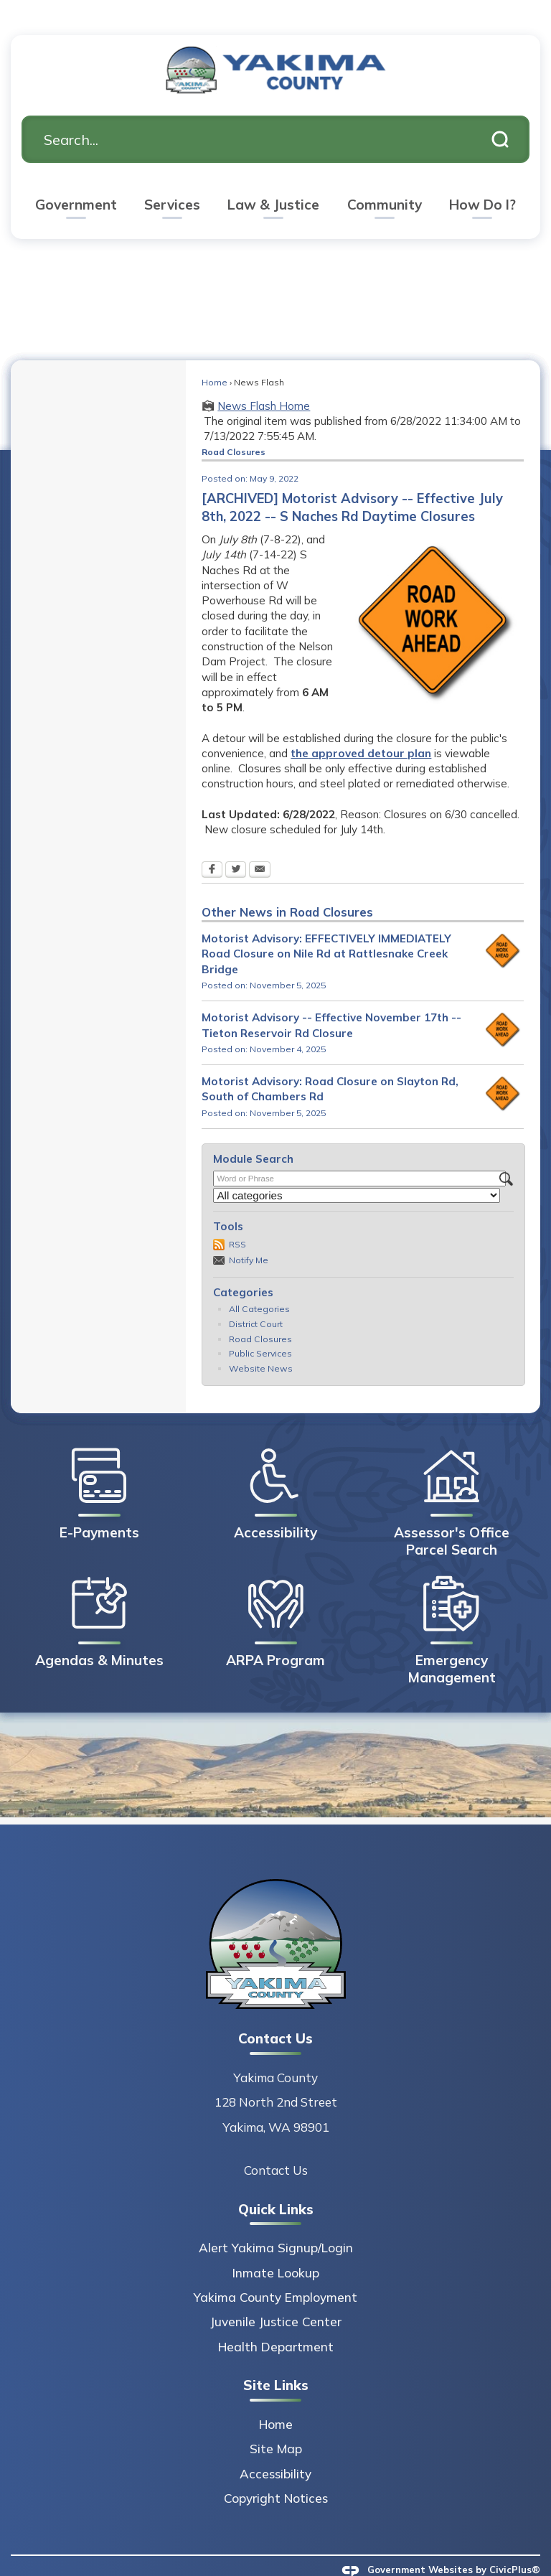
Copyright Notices (276, 2473)
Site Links (276, 2360)
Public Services (260, 1329)
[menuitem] (76, 182)
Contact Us (276, 2145)
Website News (261, 1344)
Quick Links (276, 2184)
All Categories (259, 1284)
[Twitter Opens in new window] (235, 846)
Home (214, 357)
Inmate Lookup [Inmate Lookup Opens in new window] (275, 2248)
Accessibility (275, 2449)
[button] (500, 115)
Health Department (276, 2322)
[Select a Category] (356, 1171)
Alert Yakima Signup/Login (276, 2223)
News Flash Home (263, 381)
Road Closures (260, 1314)
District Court (256, 1299)
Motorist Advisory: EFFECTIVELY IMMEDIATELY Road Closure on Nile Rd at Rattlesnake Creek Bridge (326, 929)
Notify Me (248, 1235)
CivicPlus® (514, 2545)
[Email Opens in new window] (259, 846)
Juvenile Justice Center (276, 2297)
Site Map (276, 2424)
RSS (237, 1219)
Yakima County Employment (275, 2272)
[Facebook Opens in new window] (212, 846)
